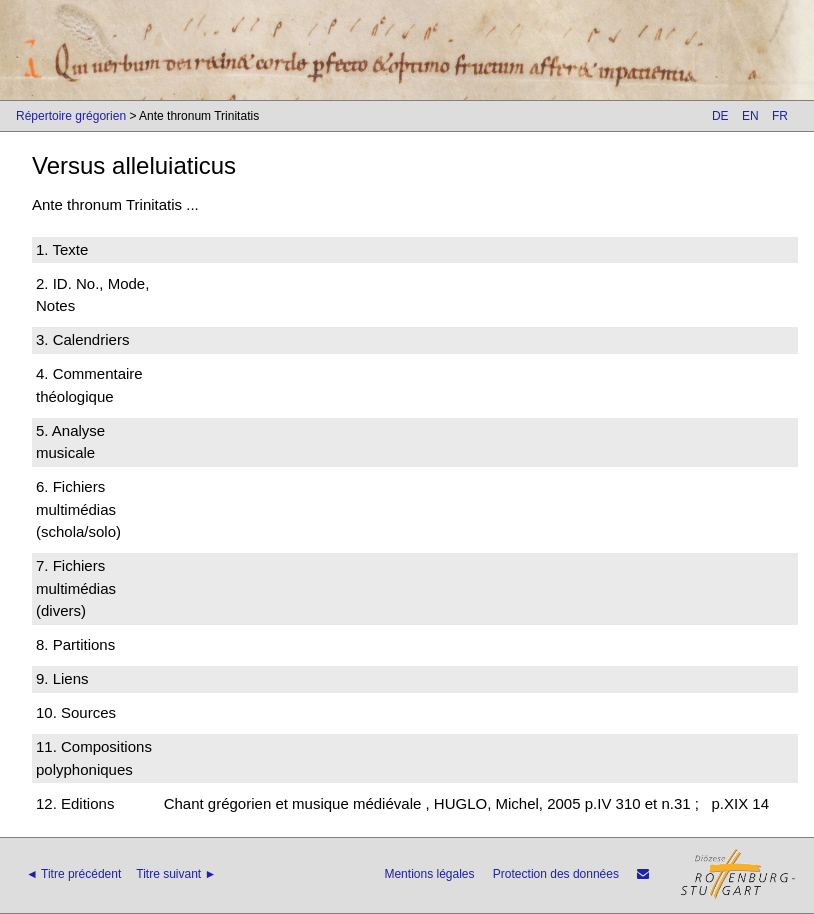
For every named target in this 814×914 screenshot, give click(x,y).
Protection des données (556, 874)
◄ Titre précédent (73, 874)
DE (720, 116)
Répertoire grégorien (71, 116)
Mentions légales (429, 874)
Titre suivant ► (176, 874)
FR (780, 116)
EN (750, 116)
